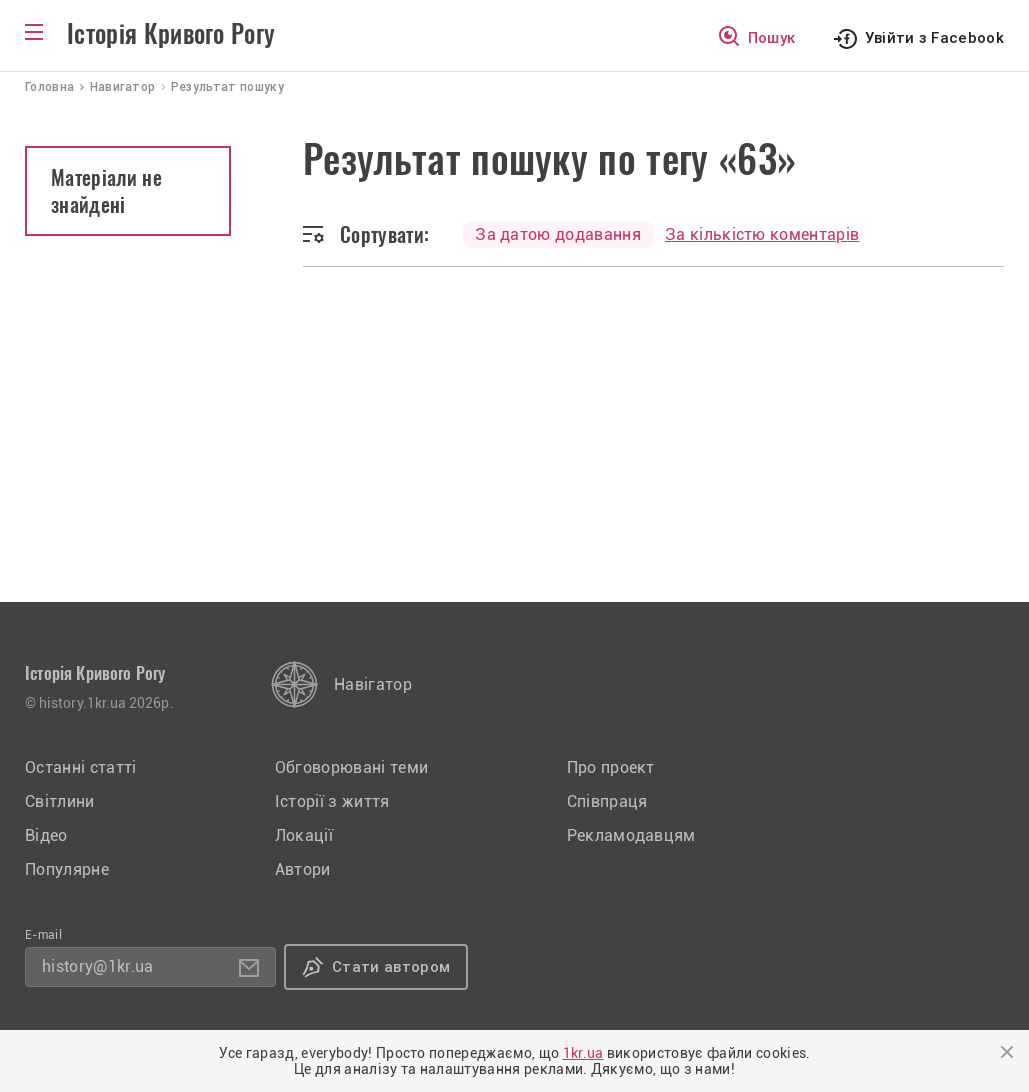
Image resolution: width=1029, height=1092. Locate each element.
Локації (304, 835)
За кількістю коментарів (762, 234)
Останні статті (80, 767)
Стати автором (391, 967)
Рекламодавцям (631, 835)
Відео (46, 835)
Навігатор (373, 684)
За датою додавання (558, 234)
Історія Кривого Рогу (171, 34)
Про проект (611, 767)
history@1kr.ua (97, 966)
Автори (303, 869)
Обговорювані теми (351, 767)
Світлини (60, 801)
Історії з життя (332, 801)
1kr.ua (583, 1053)
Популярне (67, 869)
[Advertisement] (514, 452)
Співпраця (607, 801)
